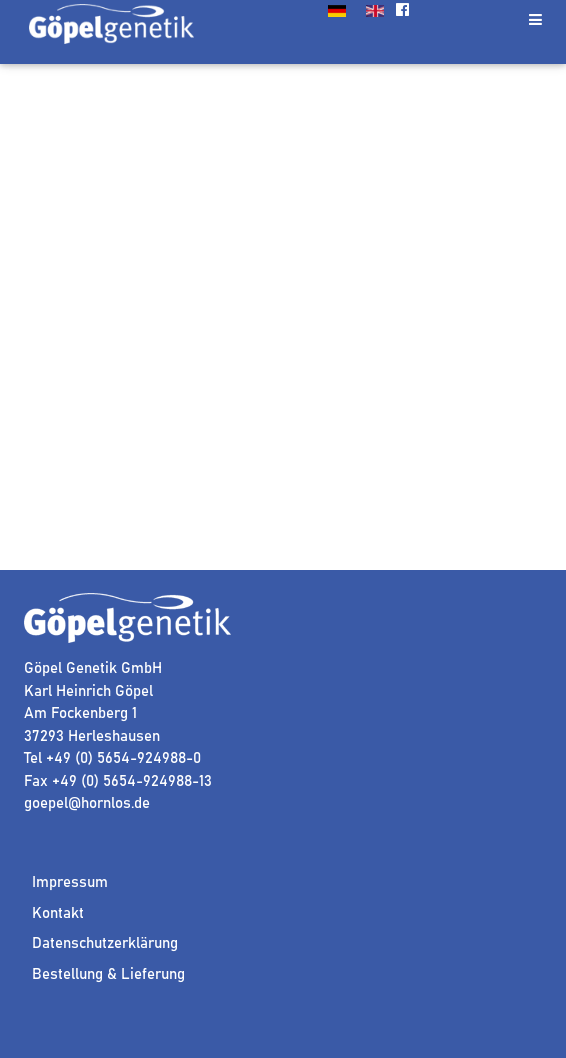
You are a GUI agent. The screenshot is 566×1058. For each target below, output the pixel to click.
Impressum (70, 882)
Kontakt (58, 913)
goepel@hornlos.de (87, 803)
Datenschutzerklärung (105, 943)
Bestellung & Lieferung (108, 974)
